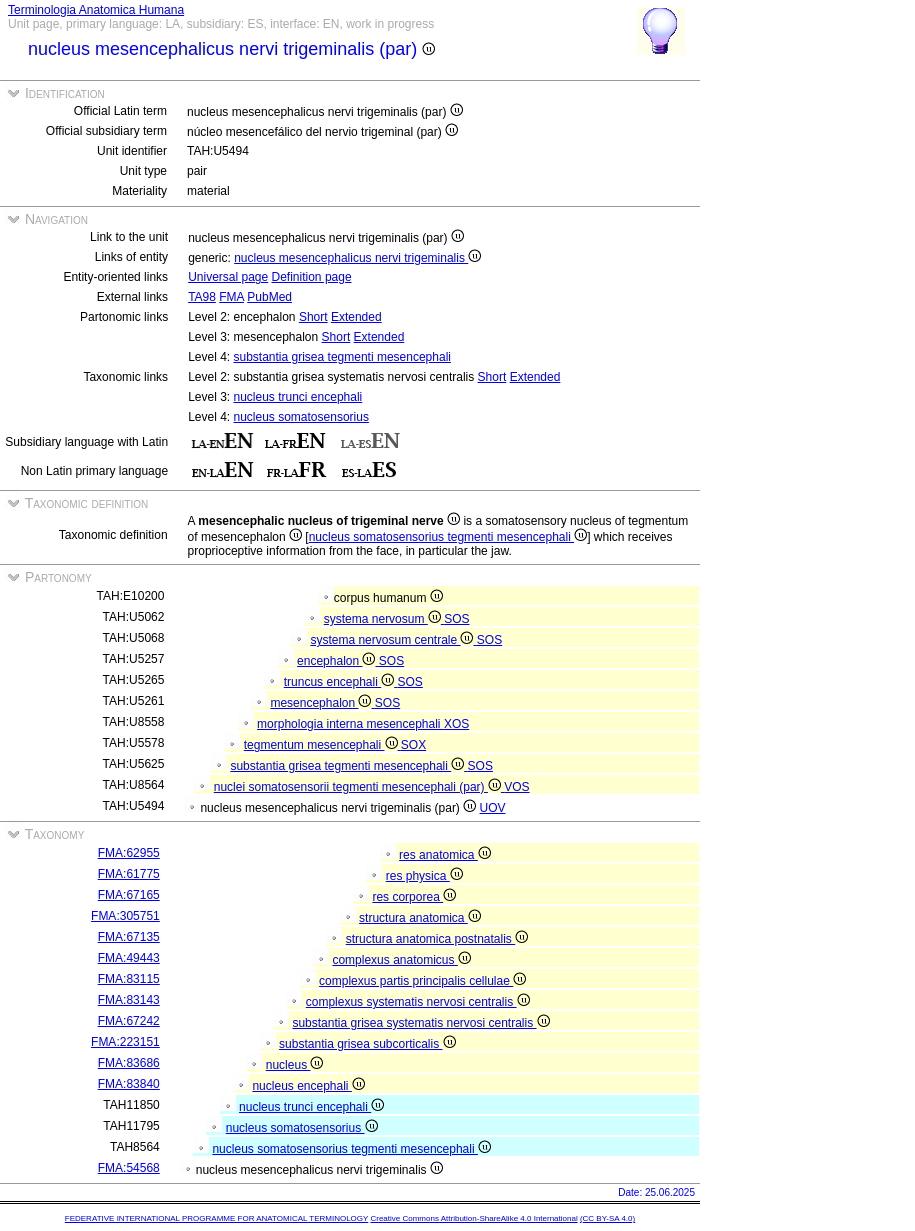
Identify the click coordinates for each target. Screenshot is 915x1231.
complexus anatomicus (401, 960)
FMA (231, 297)
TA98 (202, 297)
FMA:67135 (129, 937)
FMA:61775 (129, 874)
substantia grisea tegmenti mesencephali (342, 357)
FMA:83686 (129, 1063)
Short (313, 317)
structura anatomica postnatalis (437, 939)
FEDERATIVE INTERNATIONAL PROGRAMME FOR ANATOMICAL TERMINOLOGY (216, 1218)
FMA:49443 (129, 958)
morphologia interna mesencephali (350, 724)
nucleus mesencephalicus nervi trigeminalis (357, 258)
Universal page (228, 277)
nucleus (295, 1065)
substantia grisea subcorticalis (367, 1044)
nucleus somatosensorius (301, 417)
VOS (516, 787)
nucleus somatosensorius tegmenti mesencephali (448, 537)
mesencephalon (322, 703)
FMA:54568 (129, 1168)
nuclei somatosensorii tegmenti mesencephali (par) (359, 787)
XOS (456, 724)
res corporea (414, 897)
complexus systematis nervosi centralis (418, 1002)
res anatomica (445, 855)
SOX (413, 745)
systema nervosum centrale (393, 640)
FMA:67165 (129, 895)
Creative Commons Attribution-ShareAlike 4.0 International (473, 1218)
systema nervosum (384, 619)
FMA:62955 (129, 853)
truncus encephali (341, 682)
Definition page (312, 277)
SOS (456, 619)
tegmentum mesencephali (322, 745)
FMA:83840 (129, 1084)
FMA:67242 (129, 1021)
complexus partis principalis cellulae (422, 981)
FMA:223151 (125, 1042)
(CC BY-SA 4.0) (607, 1218)
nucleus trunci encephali (298, 397)
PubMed (269, 297)
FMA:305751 (125, 916)
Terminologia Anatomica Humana (96, 10)
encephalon (338, 661)
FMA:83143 (129, 1000)
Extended (356, 317)
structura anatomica (420, 918)
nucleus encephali (308, 1086)
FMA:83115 (129, 979)
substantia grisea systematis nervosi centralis (420, 1023)
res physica (424, 876)
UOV (493, 808)
